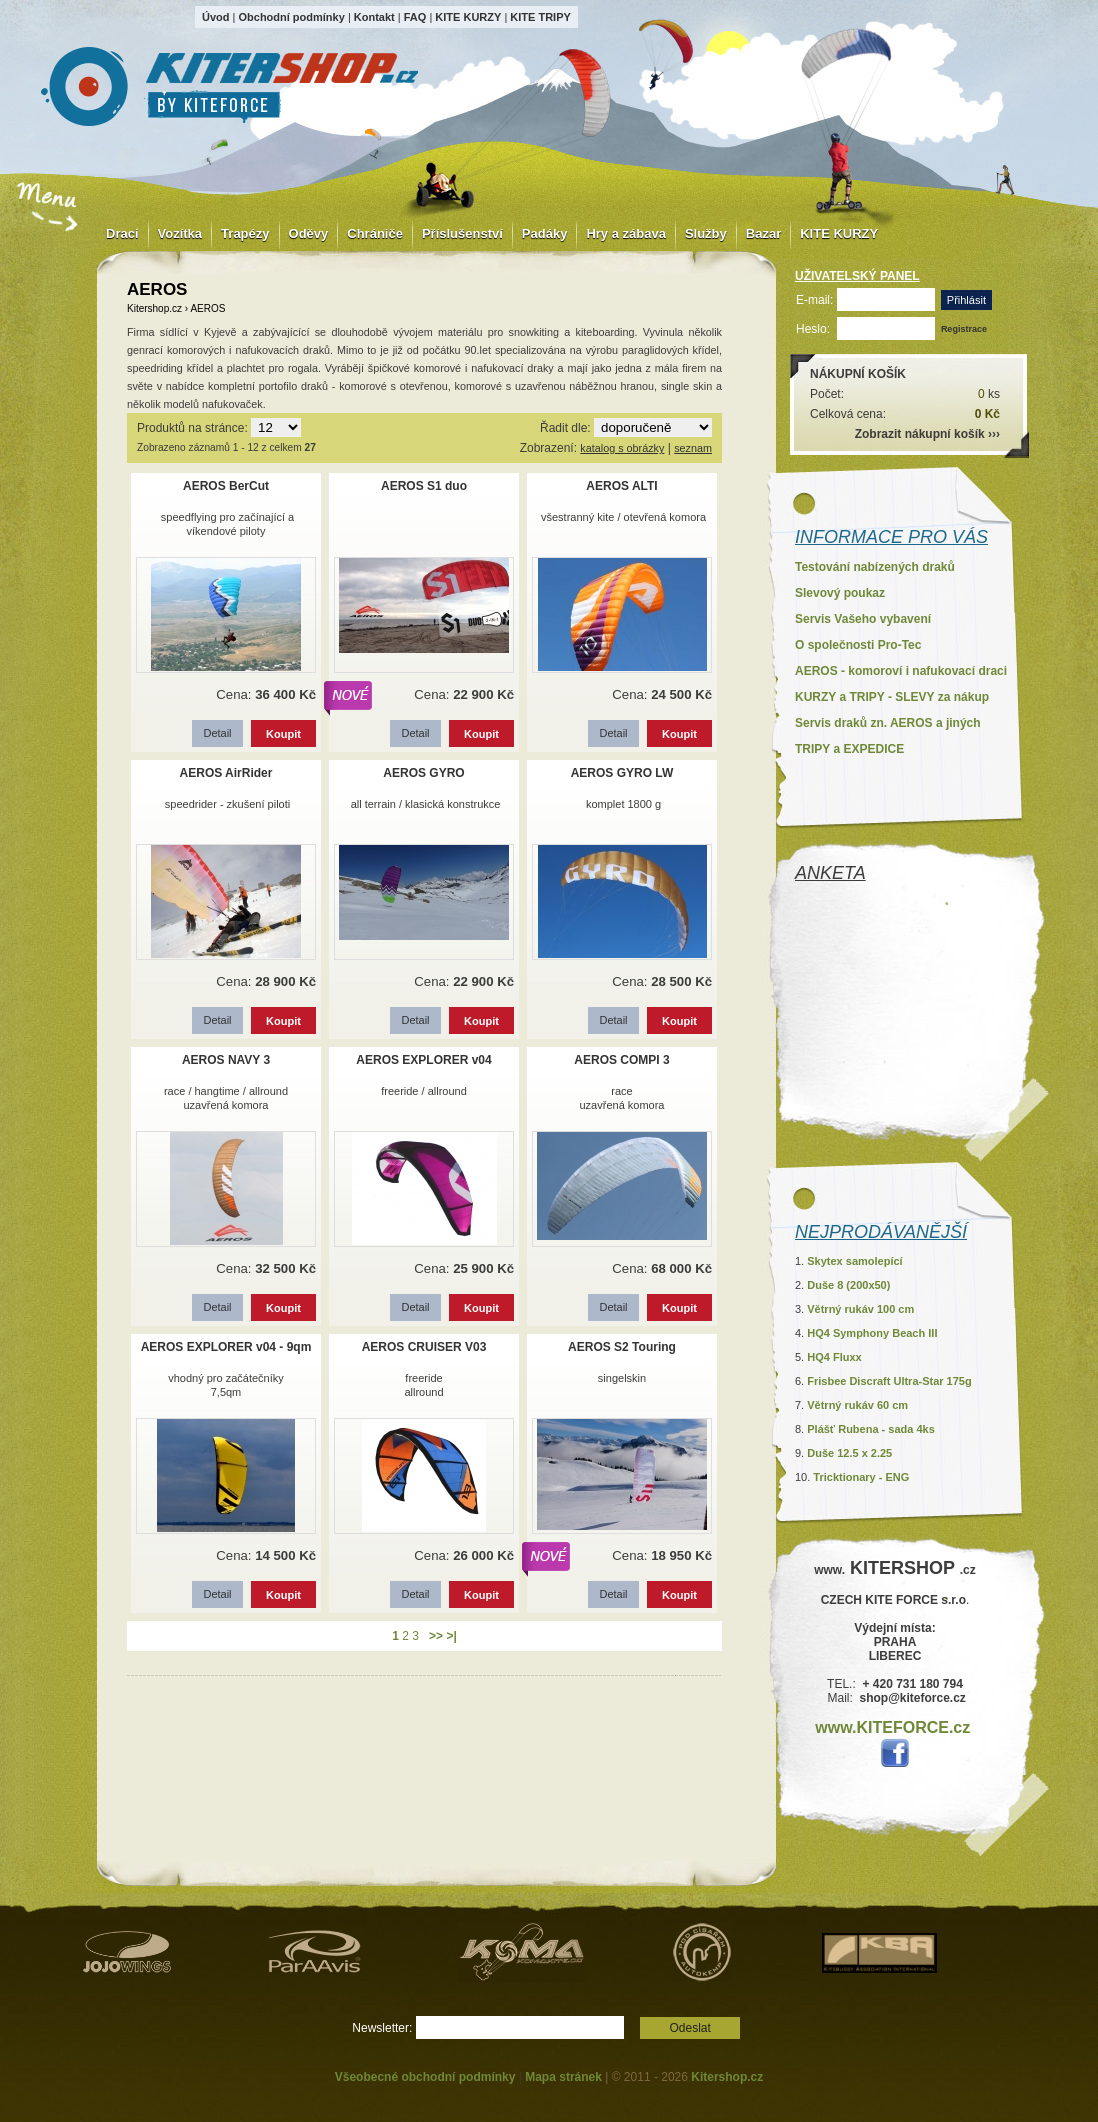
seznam (693, 448)
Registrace (964, 329)
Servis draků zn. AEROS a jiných (888, 723)
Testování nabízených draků (875, 567)
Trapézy (245, 233)
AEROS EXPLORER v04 (423, 1060)
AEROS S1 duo (424, 486)
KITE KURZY (468, 17)
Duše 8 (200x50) (848, 1285)
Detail (217, 733)
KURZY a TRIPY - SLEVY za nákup (892, 697)
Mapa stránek (563, 2077)
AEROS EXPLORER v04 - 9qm (226, 1347)
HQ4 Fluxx (834, 1357)
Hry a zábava (626, 233)
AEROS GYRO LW (622, 773)
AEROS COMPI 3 (621, 1060)
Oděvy (309, 233)
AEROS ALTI (621, 486)
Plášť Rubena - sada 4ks (871, 1429)
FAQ (415, 17)
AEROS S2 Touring (622, 1347)
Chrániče (375, 233)
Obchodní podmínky (291, 17)
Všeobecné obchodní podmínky (425, 2077)
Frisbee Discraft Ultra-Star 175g (889, 1381)
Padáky (545, 233)
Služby (706, 233)
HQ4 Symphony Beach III (872, 1333)
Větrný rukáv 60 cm (857, 1405)
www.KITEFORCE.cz (892, 1727)
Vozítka (180, 233)
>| (451, 1636)
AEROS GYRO (423, 773)
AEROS (207, 308)
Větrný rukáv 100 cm (860, 1309)
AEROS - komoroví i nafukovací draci (901, 671)
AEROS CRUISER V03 (424, 1347)
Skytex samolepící (854, 1261)
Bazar (763, 233)
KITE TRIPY (540, 17)
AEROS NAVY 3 (226, 1060)
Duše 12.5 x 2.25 (849, 1453)
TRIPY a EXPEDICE (849, 749)
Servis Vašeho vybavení (863, 619)
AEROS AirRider (226, 773)
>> (436, 1636)
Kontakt (374, 17)
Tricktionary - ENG (861, 1477)
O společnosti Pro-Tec (858, 645)
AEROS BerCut (226, 486)
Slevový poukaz (840, 593)
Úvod (216, 17)
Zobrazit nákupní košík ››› (927, 434)
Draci (122, 233)
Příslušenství (462, 233)
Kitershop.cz (154, 308)
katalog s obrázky (622, 448)
